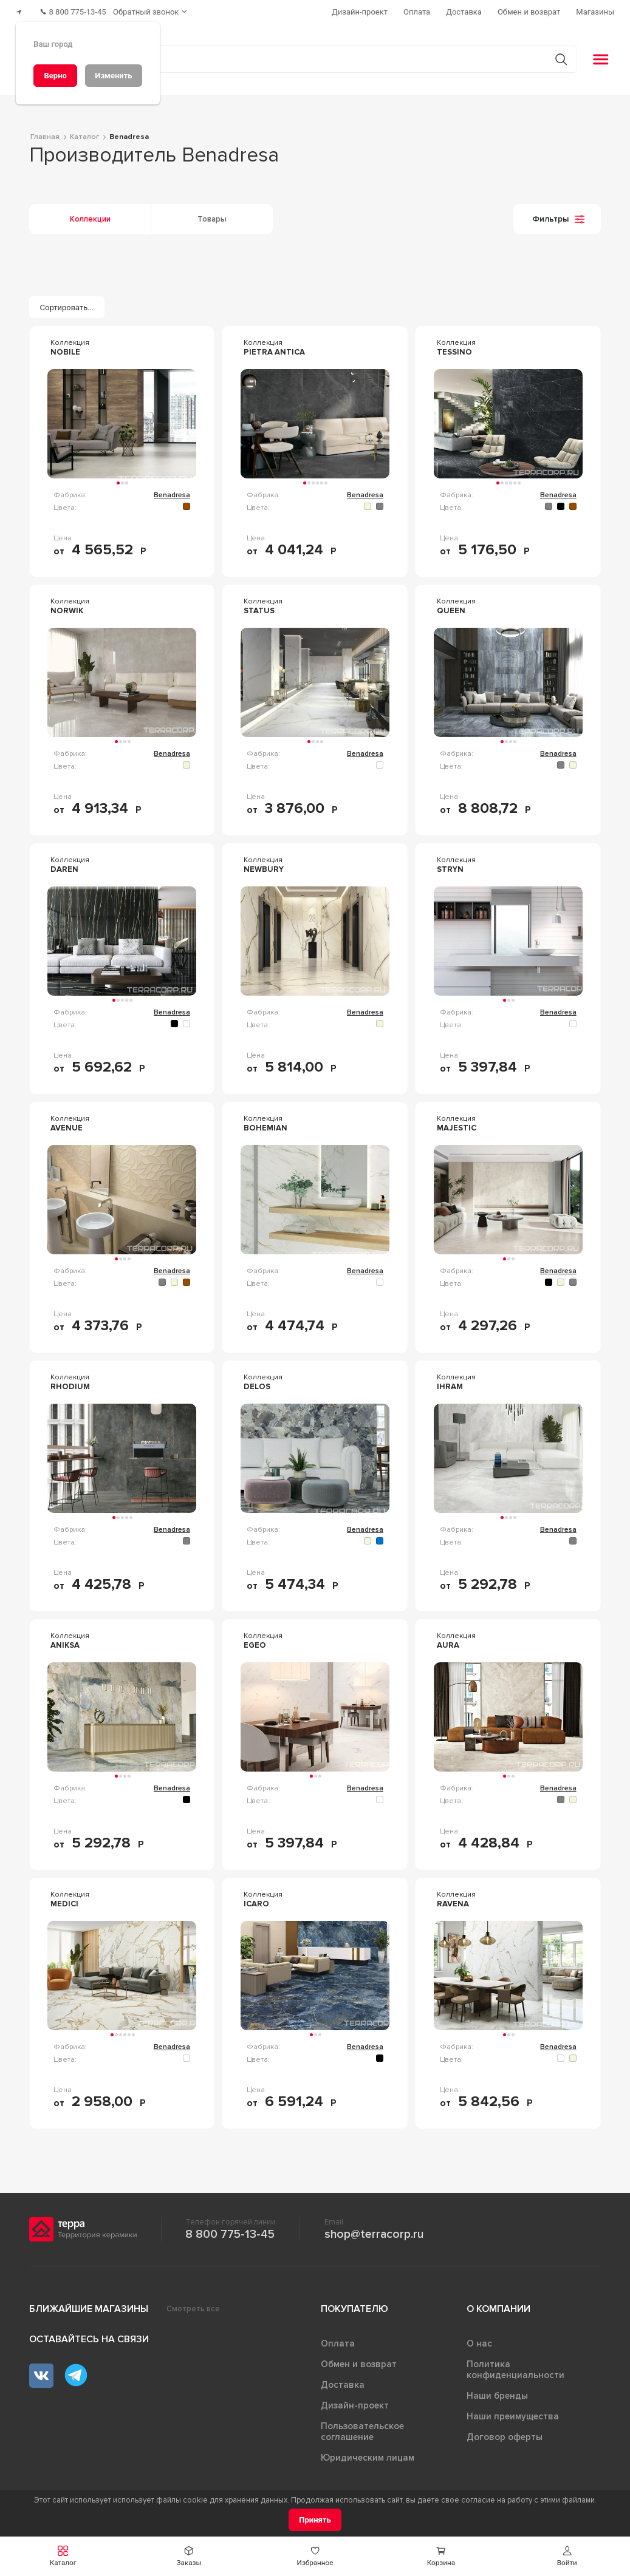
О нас (479, 2338)
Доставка (343, 2379)
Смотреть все (193, 2304)
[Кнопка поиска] (554, 53)
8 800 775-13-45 (230, 2229)
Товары (212, 214)
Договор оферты (505, 2432)
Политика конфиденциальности (515, 2365)
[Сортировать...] (66, 302)
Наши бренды (497, 2390)
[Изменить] (113, 75)
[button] (63, 2556)
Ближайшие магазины (88, 2304)
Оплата (338, 2338)
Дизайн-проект (355, 2400)
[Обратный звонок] (164, 9)
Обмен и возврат (359, 2359)
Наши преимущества (513, 2411)
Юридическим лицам (367, 2452)
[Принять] (315, 2520)
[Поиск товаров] (308, 54)
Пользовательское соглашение (362, 2427)
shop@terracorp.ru (373, 2229)
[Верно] (55, 75)
